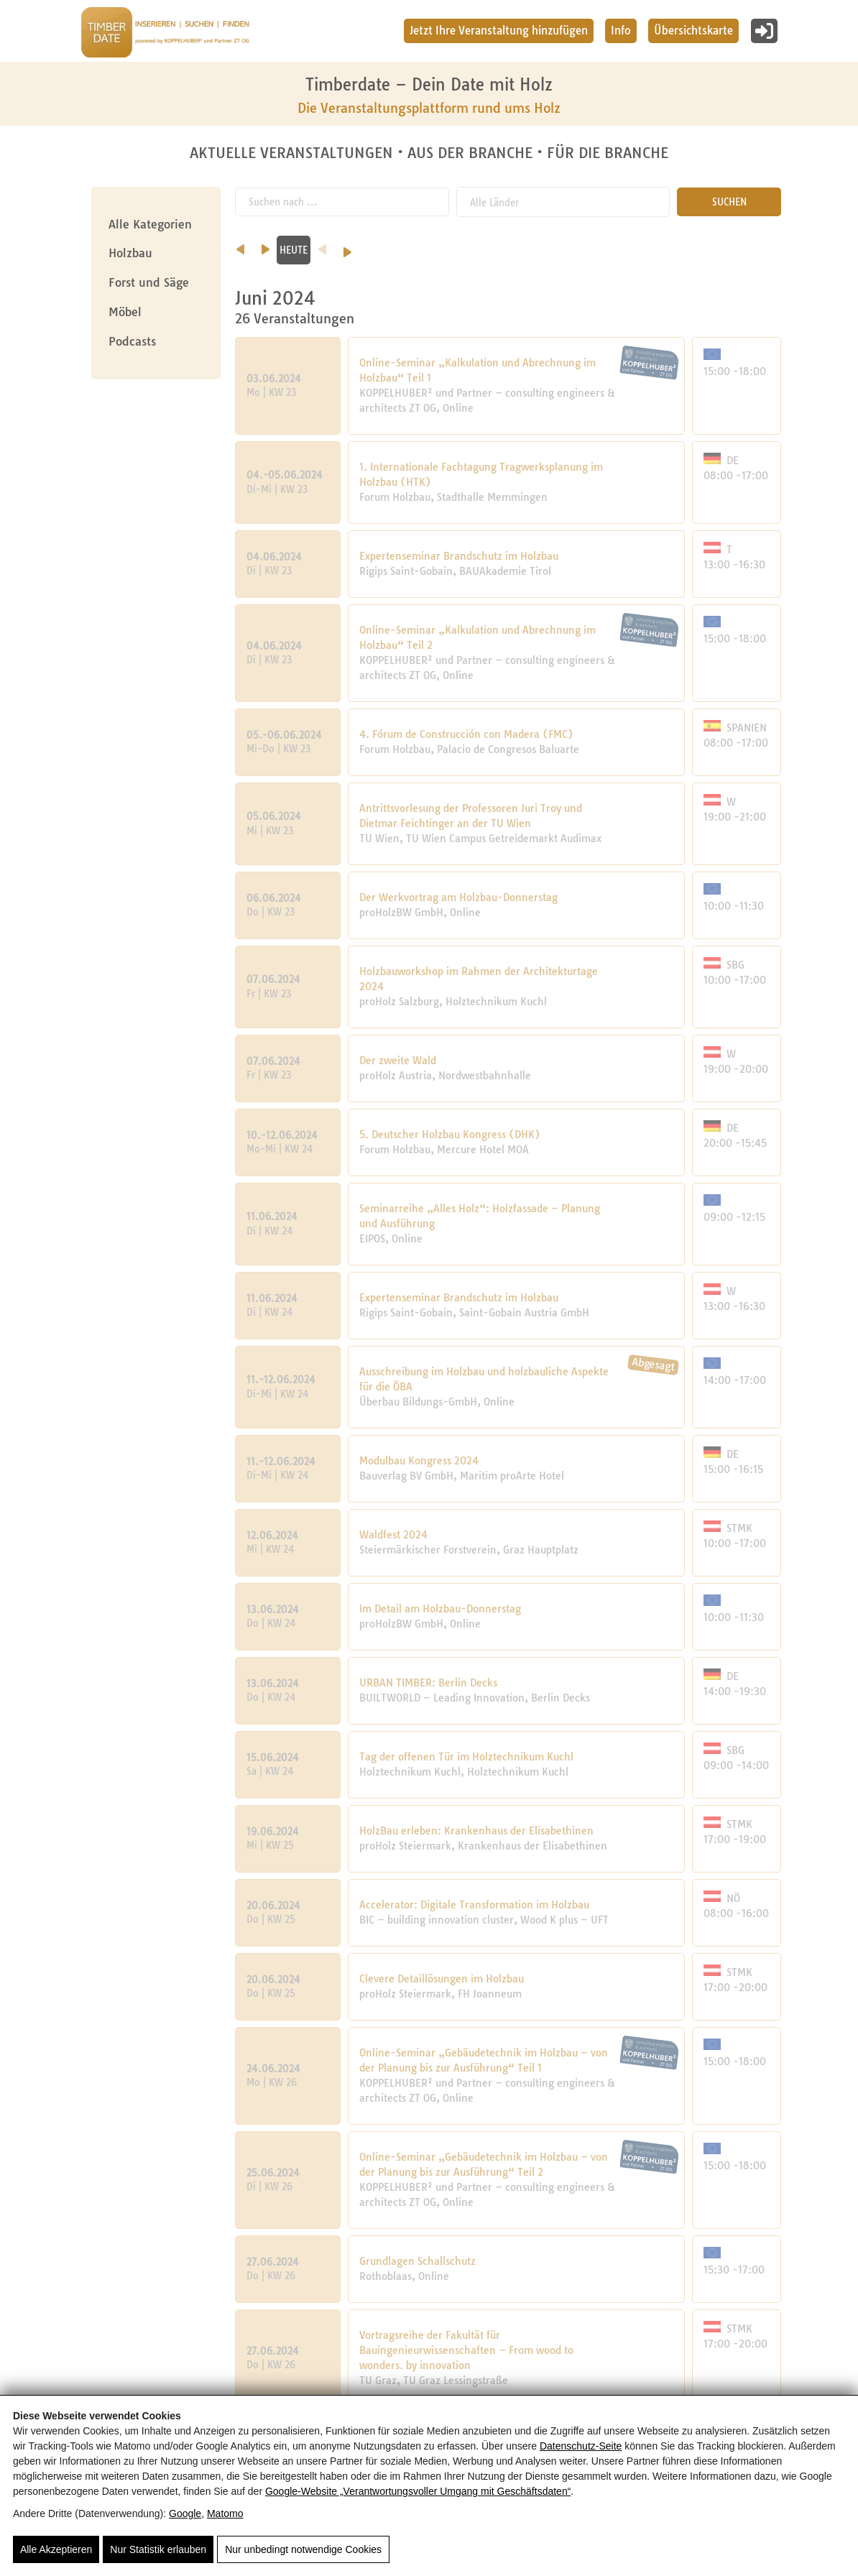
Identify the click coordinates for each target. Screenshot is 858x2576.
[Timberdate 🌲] (164, 34)
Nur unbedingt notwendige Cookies (303, 2549)
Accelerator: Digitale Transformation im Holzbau (474, 1904)
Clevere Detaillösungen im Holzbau (441, 1978)
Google (185, 2513)
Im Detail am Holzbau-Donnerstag (440, 1608)
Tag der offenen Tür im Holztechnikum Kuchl (466, 1756)
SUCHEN (729, 201)
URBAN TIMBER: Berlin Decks (428, 1682)
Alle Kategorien (150, 224)
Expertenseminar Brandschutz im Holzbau (458, 555)
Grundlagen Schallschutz (417, 2260)
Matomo (225, 2513)
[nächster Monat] (603, 243)
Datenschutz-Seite (581, 2446)
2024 (727, 248)
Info (621, 30)
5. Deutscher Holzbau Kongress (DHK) (449, 1133)
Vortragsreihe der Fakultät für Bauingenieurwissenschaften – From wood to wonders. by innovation (466, 2349)
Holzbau (130, 253)
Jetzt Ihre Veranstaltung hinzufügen (499, 30)
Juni (390, 248)
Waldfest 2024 (393, 1534)
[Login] (764, 31)
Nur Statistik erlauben (158, 2549)
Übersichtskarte (693, 30)
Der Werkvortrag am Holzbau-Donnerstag (458, 896)
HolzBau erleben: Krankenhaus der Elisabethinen (476, 1830)
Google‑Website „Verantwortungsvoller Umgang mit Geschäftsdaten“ (418, 2491)
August (562, 248)
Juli (475, 248)
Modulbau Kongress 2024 (419, 1460)
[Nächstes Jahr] (793, 246)
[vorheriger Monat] (240, 243)
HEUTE (631, 249)
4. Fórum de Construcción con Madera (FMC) (466, 733)
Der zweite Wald (397, 1059)
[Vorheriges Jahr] (660, 243)
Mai (303, 248)
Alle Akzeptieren (56, 2549)
